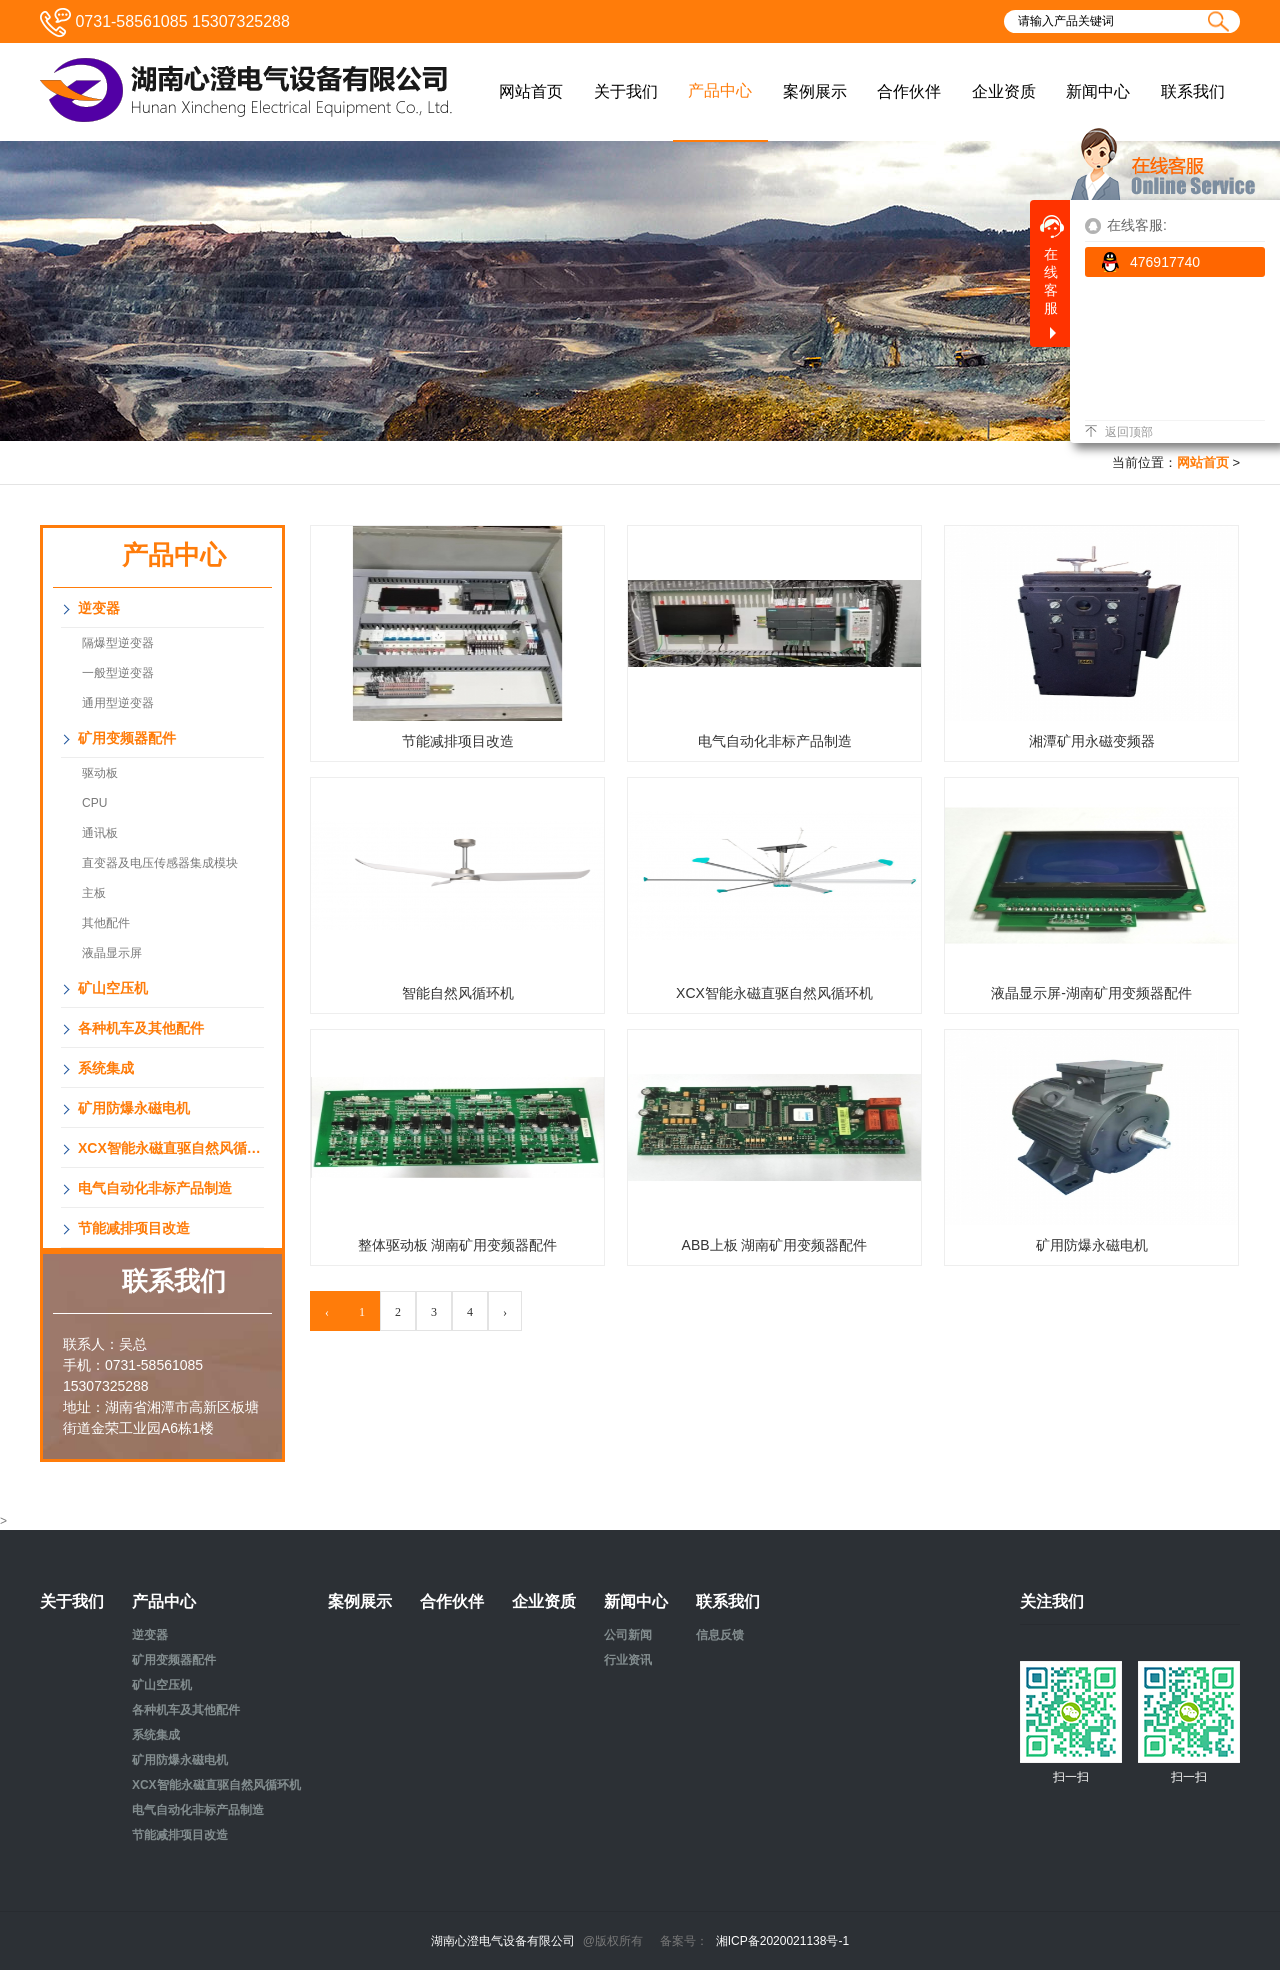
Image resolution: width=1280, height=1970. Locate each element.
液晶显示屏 (112, 953)
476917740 (1150, 262)
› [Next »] (505, 1312)
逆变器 (99, 608)
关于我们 (72, 1601)
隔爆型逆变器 (118, 643)
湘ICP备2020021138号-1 (782, 1941)
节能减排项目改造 (134, 1228)
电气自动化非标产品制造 (155, 1188)
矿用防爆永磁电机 (134, 1108)
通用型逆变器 (118, 703)
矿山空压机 (113, 988)
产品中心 (164, 1601)
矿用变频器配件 (127, 738)
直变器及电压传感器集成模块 (160, 863)
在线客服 (1052, 265)
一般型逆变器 (118, 673)
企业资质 (544, 1601)
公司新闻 (628, 1635)
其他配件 (106, 923)
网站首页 (1203, 462)
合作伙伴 (452, 1601)
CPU (94, 803)
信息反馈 (720, 1635)
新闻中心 (636, 1601)
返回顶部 (1119, 432)
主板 (94, 893)
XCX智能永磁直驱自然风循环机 (171, 1148)
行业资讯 (628, 1660)
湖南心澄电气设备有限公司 (503, 1941)
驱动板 (100, 773)
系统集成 (106, 1068)
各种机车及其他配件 (141, 1028)
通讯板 (100, 833)
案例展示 (360, 1601)
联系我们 (728, 1601)
